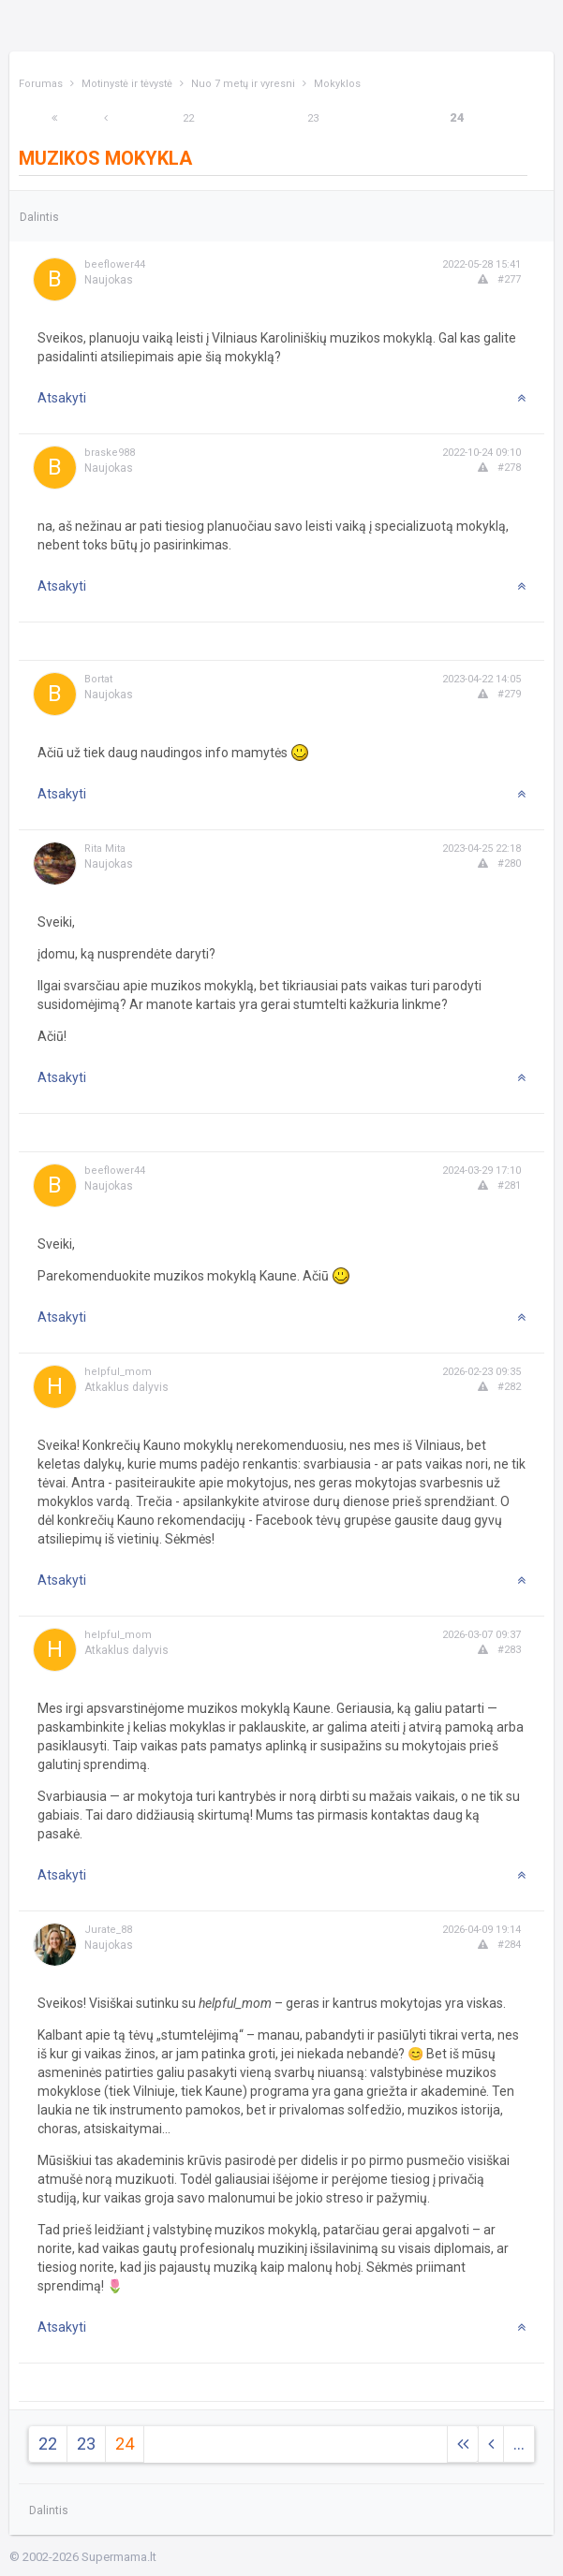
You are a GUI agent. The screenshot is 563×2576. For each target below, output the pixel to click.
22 (188, 118)
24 (457, 117)
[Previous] (106, 118)
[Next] (54, 118)
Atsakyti (61, 397)
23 (313, 118)
